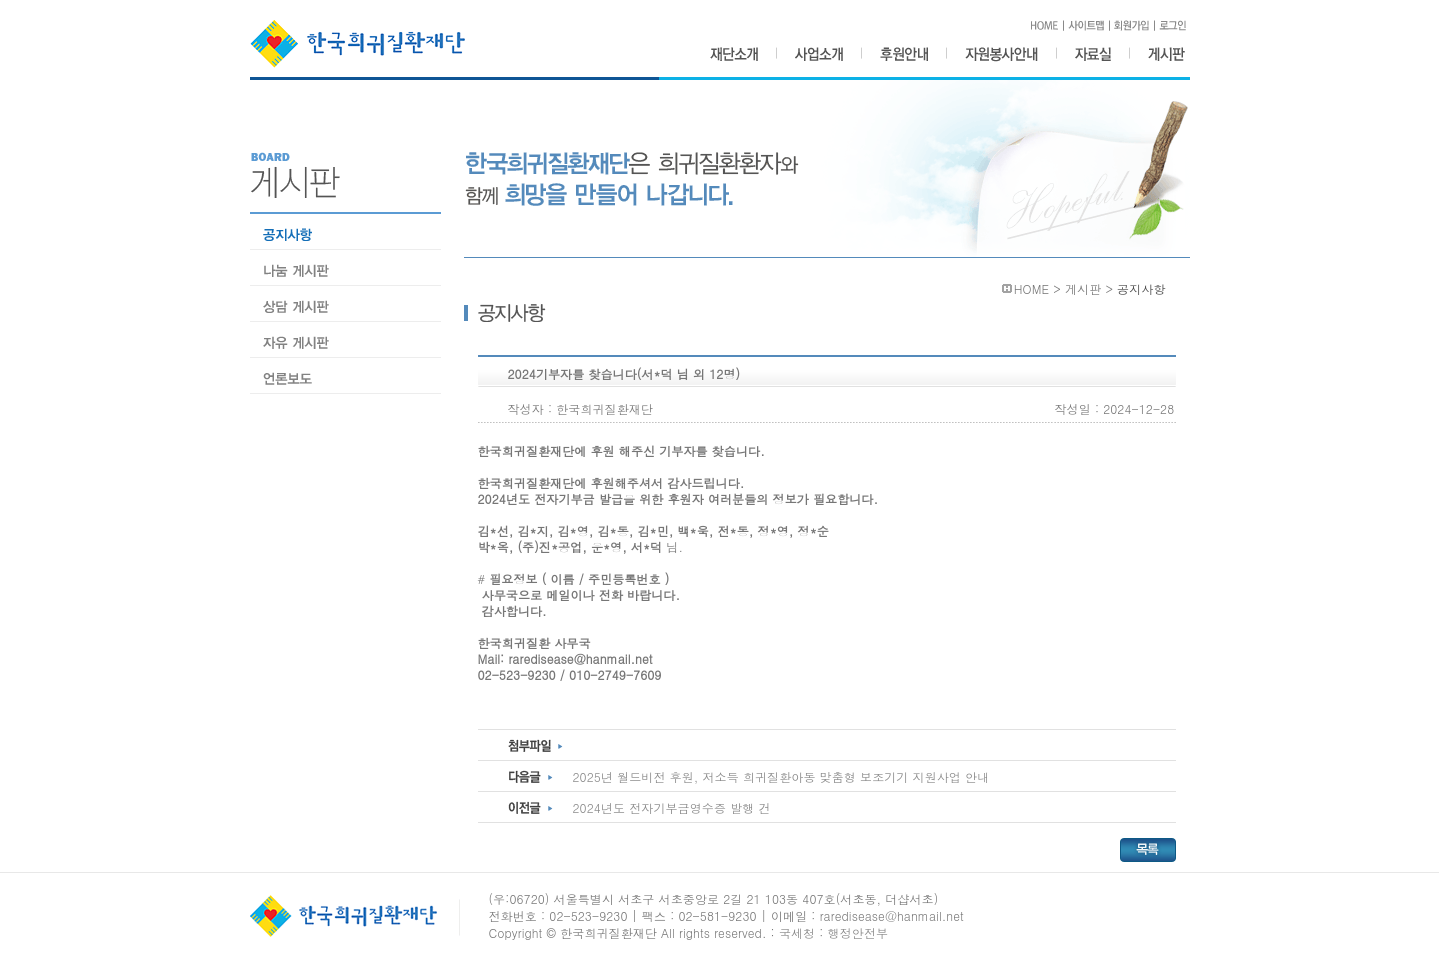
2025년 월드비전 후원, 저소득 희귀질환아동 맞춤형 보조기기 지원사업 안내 (781, 776)
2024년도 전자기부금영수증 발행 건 (672, 807)
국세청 (797, 932)
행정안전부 (858, 932)
